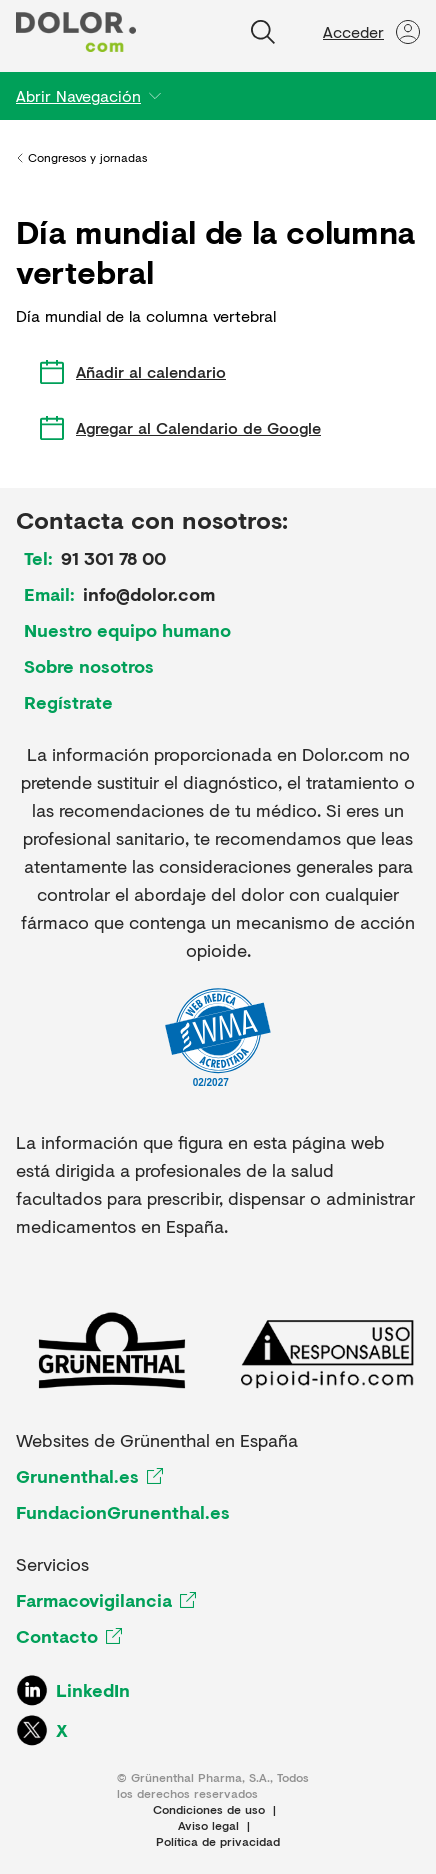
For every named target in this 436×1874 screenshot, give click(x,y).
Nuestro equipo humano (127, 630)
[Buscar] (263, 32)
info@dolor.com (149, 594)
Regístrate (68, 702)
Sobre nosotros (89, 666)
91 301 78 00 (113, 558)
